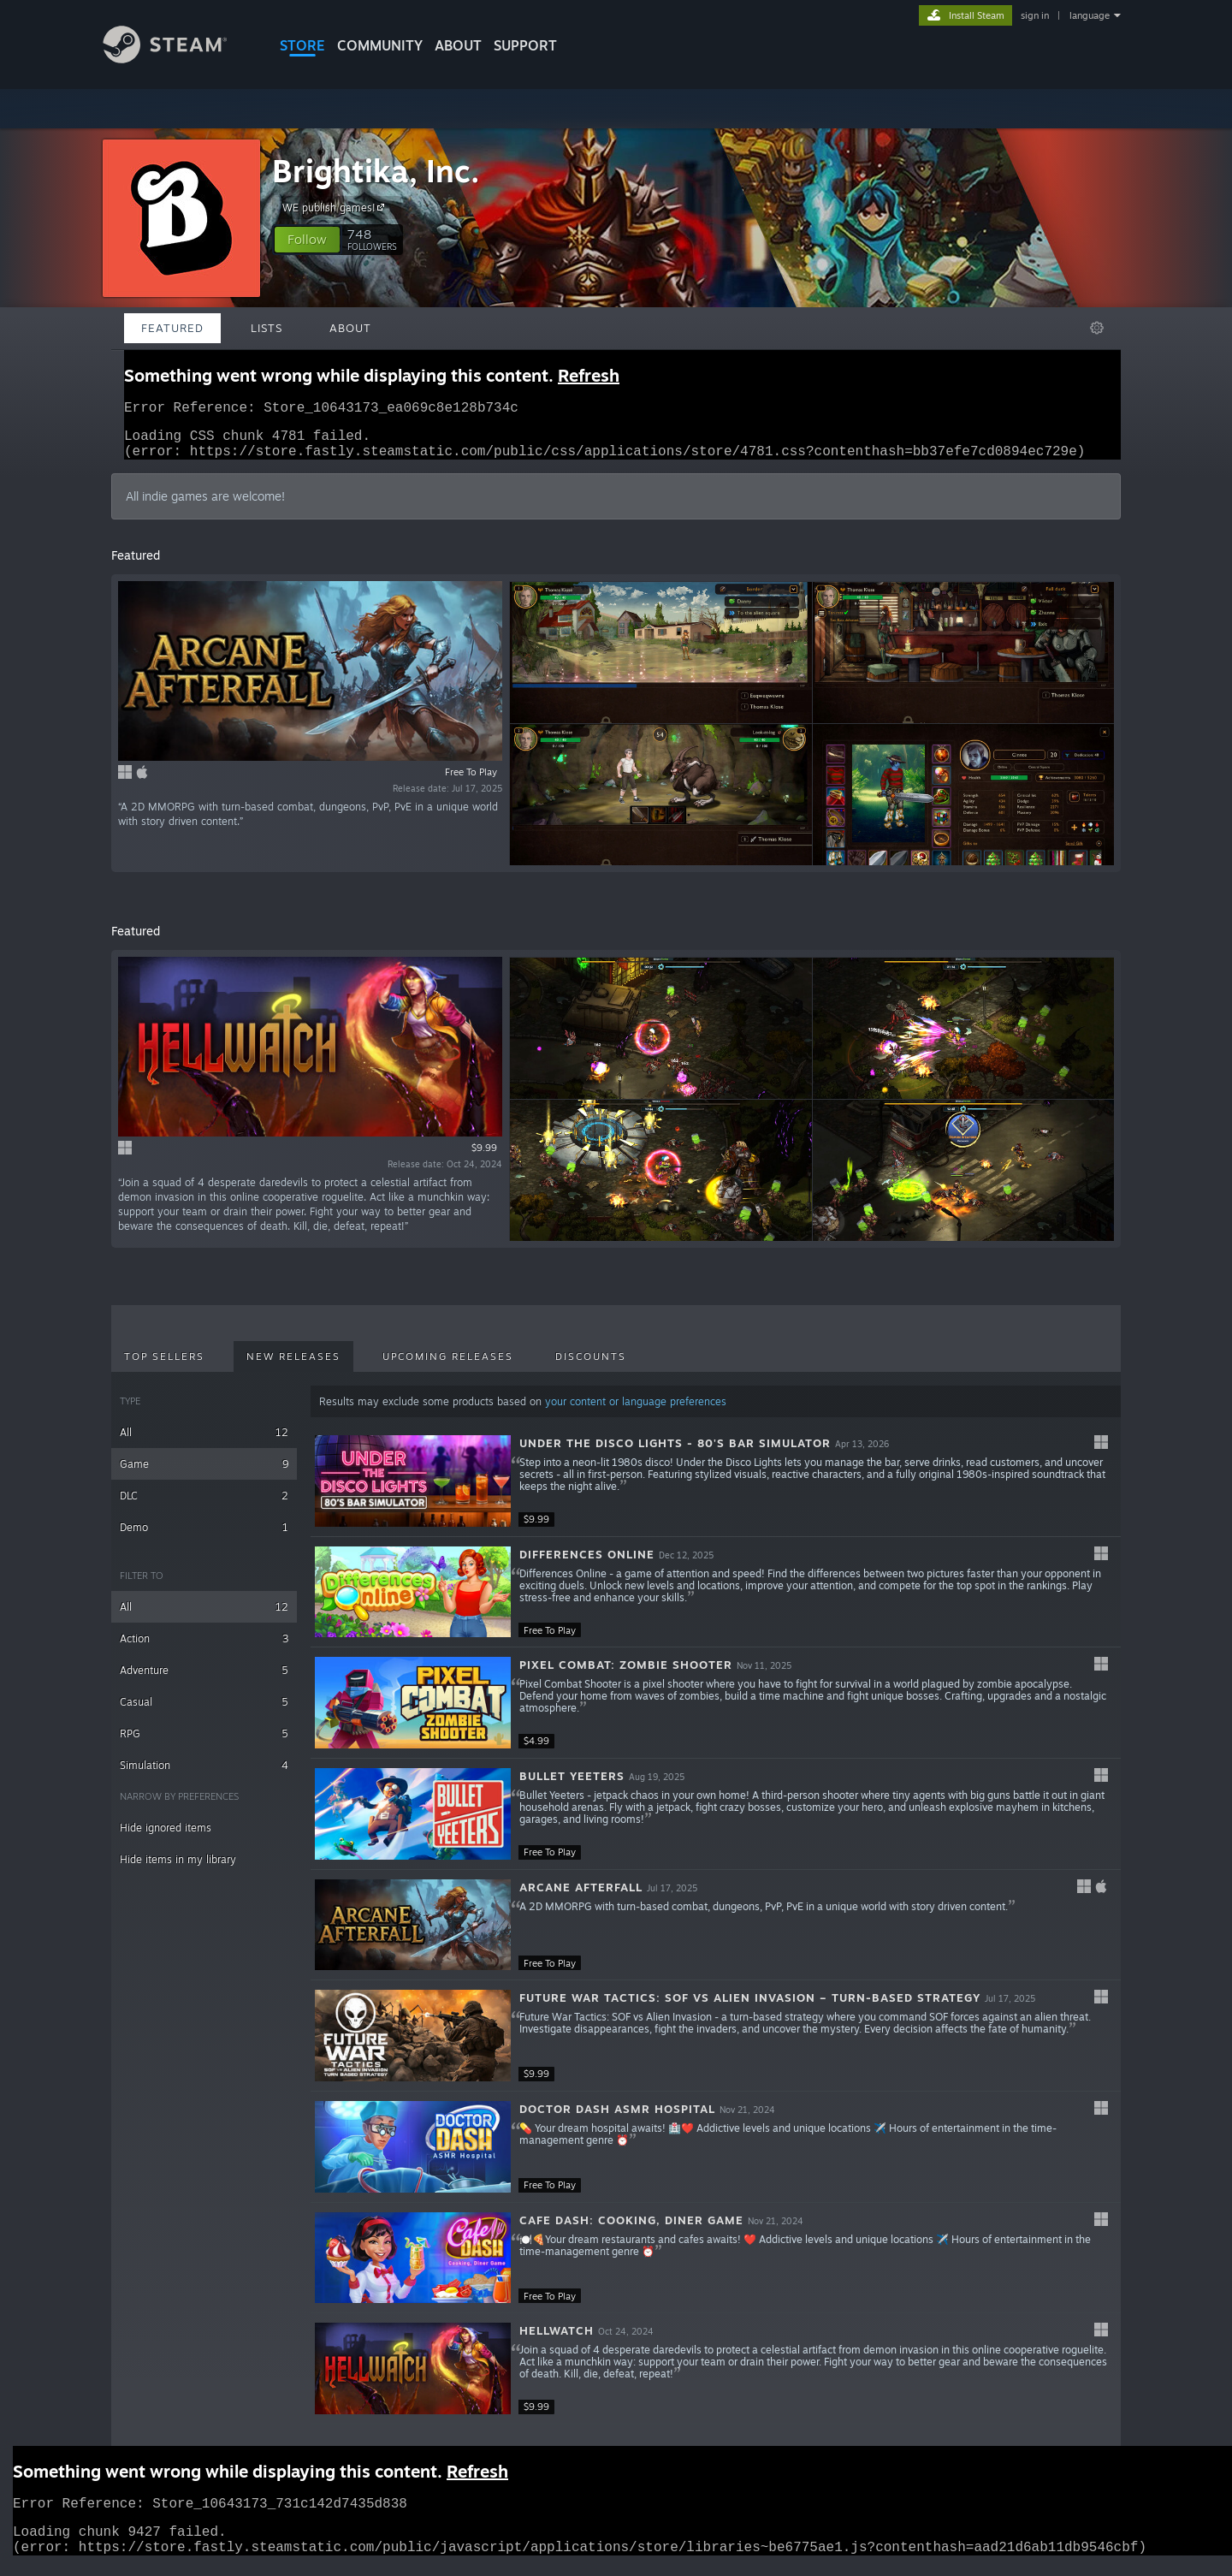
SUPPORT (525, 45)
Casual (204, 1712)
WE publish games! (335, 207)
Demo (204, 1537)
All (204, 1442)
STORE (302, 45)
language (1089, 15)
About (458, 45)
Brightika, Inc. (376, 170)
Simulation (204, 1775)
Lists (266, 328)
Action (204, 1648)
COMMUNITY (380, 45)
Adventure (204, 1680)
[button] (307, 239)
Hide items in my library (178, 1869)
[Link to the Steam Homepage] (178, 58)
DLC (204, 1506)
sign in (1035, 15)
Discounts (590, 1367)
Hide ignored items (165, 1837)
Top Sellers (164, 1367)
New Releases (293, 1367)
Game (204, 1474)
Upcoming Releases (447, 1367)
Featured (172, 328)
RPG (204, 1743)
